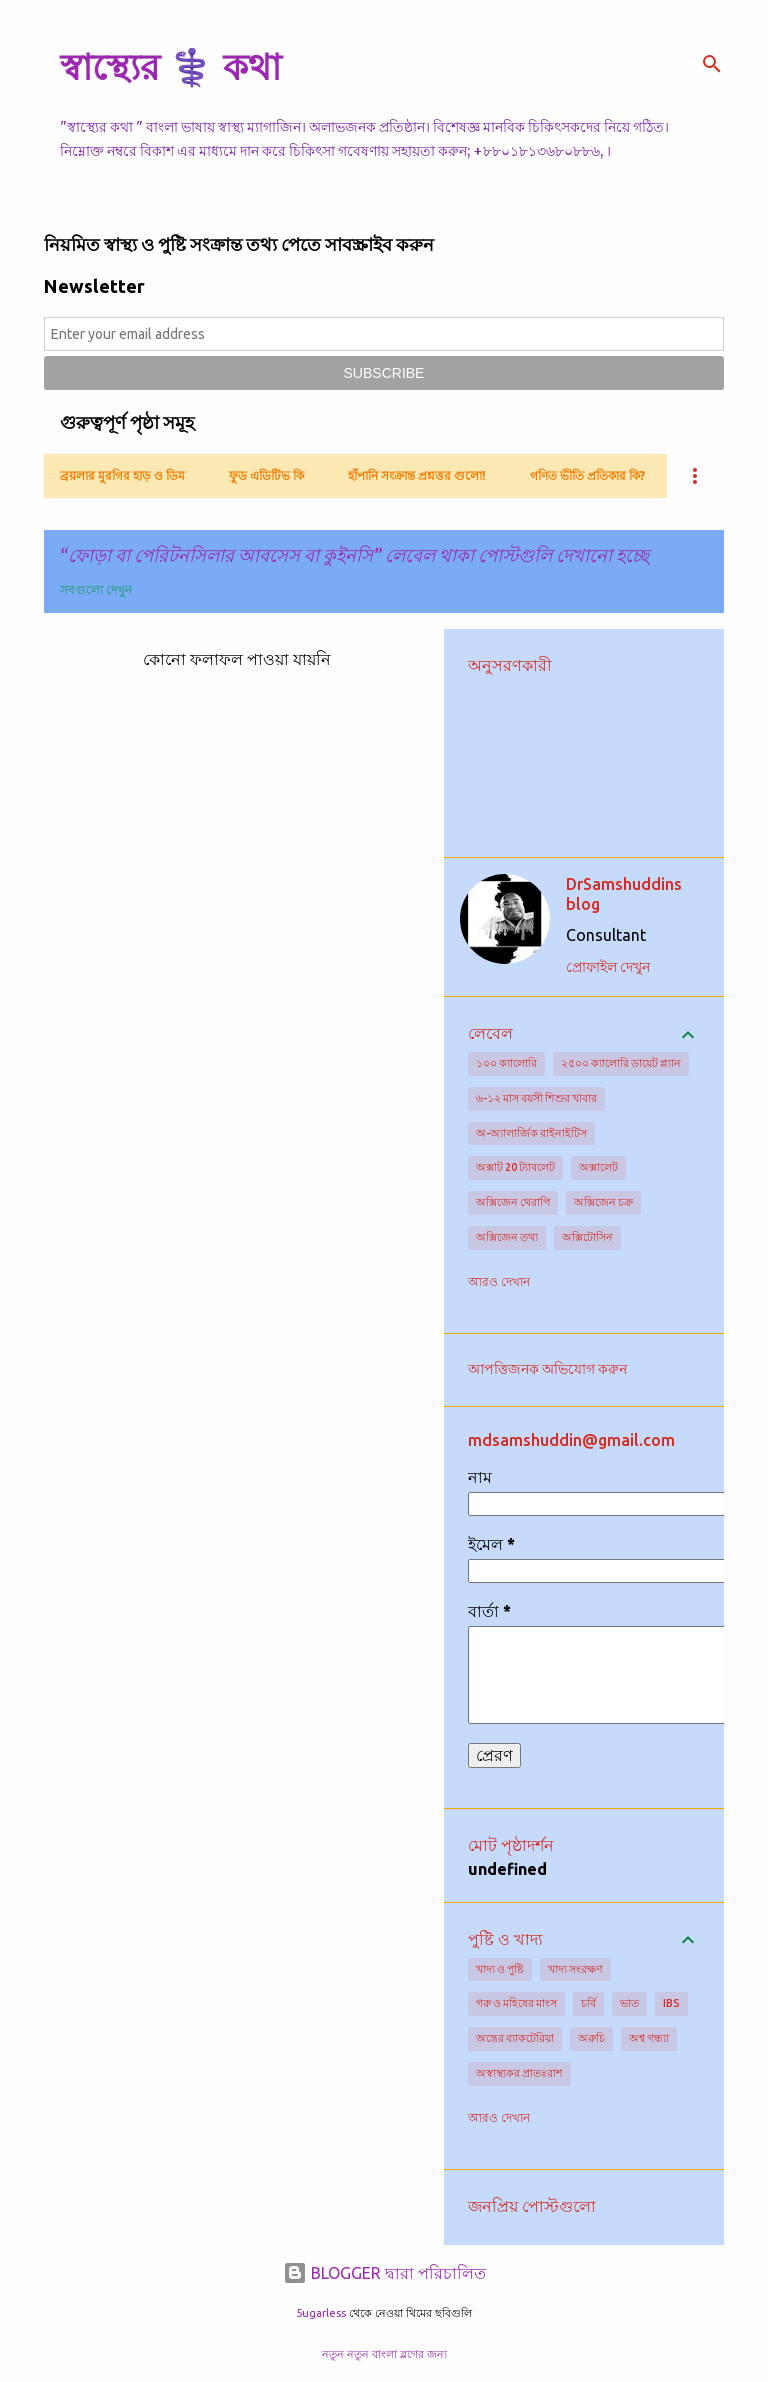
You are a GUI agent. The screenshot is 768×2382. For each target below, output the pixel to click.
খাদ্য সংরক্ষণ (575, 1969)
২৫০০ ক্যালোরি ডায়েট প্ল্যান (621, 1063)
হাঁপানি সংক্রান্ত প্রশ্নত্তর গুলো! (417, 475)
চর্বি (588, 2003)
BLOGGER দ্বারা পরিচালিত (384, 2273)
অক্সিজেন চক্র (603, 1202)
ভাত (629, 2003)
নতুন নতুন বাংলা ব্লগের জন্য (384, 2354)
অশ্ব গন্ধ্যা (649, 2038)
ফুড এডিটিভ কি (266, 475)
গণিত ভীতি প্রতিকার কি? (587, 475)
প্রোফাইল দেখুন (608, 967)
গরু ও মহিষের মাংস (516, 2003)
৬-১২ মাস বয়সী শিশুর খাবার (536, 1098)
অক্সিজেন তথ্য (507, 1237)
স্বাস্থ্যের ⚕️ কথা (170, 66)
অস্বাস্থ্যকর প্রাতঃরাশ (519, 2073)
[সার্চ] (712, 64)
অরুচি (591, 2038)
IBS (671, 2003)
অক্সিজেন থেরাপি (513, 1202)
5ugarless (321, 2313)
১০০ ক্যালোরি (506, 1063)
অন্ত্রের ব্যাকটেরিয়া (515, 2038)
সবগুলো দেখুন (96, 589)
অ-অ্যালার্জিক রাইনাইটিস (531, 1133)
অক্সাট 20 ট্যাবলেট (515, 1167)
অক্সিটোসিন (587, 1237)
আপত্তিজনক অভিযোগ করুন (547, 1369)
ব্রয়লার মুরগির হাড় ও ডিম (122, 475)
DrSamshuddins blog (624, 894)
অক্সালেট (598, 1167)
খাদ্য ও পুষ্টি (500, 1969)
